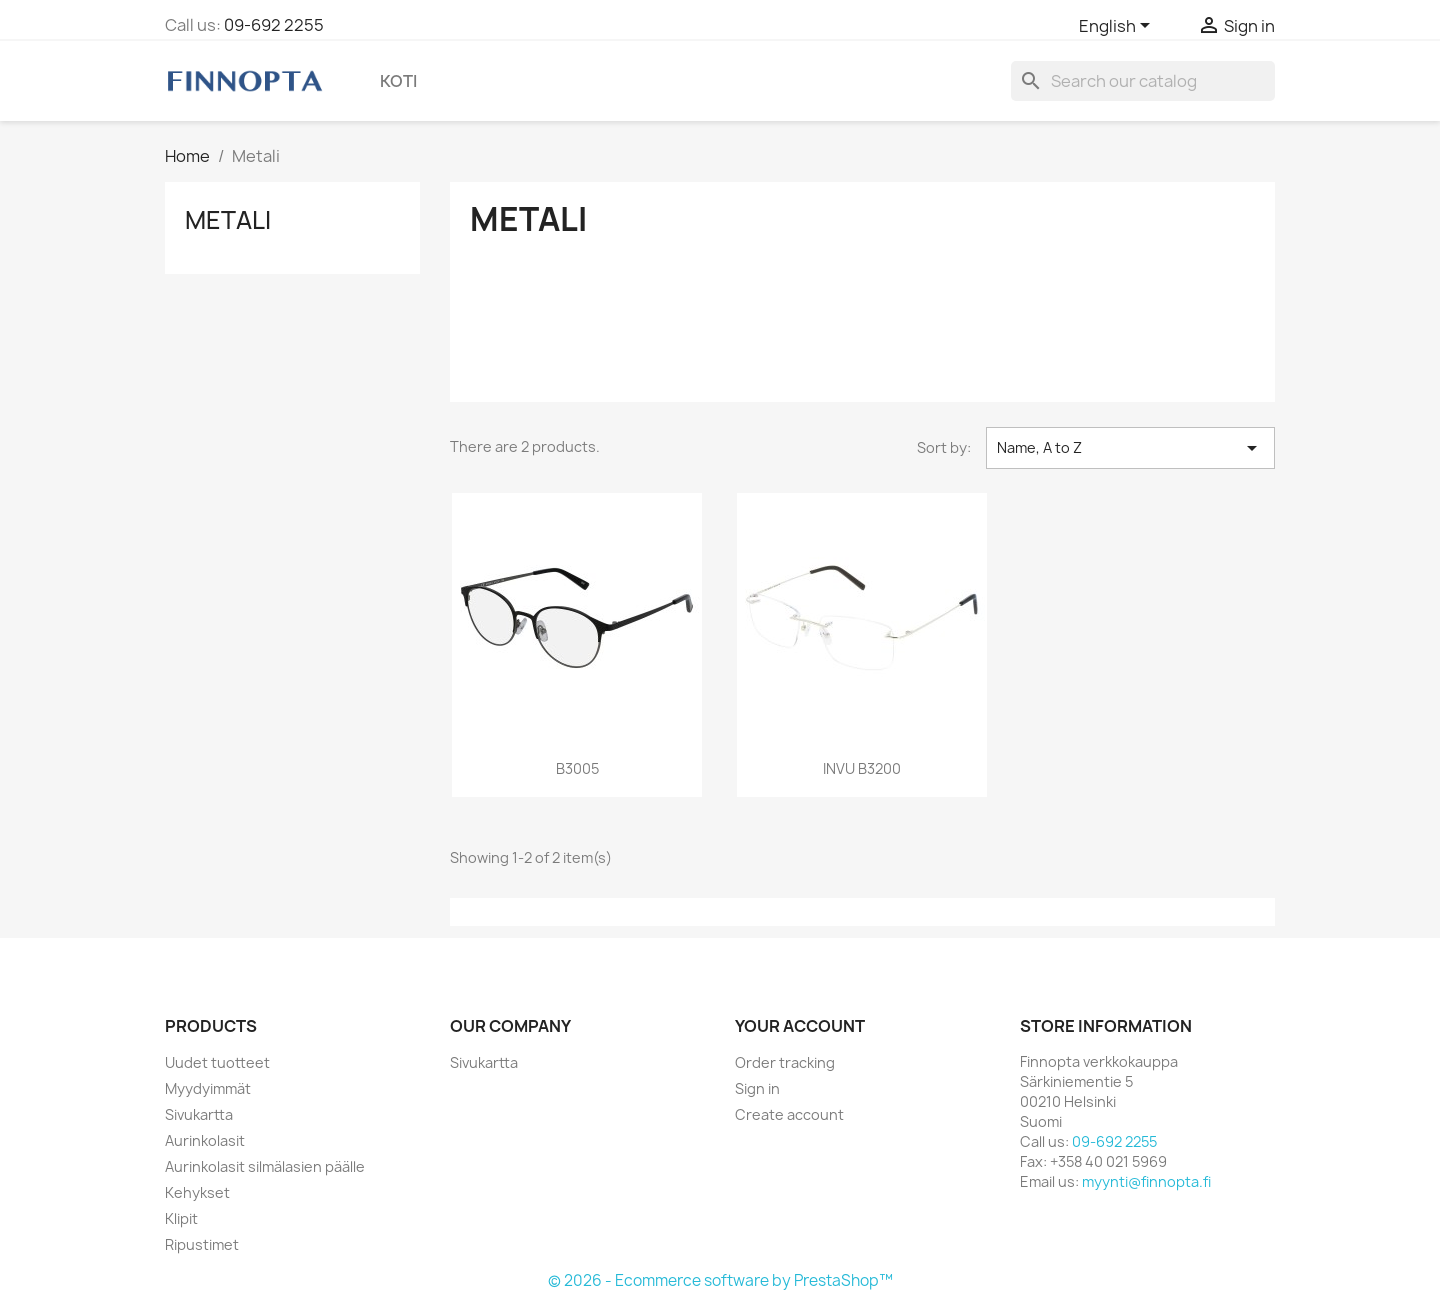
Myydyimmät (208, 1088)
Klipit (181, 1218)
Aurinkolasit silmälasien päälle (265, 1166)
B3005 (577, 768)
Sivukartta (199, 1114)
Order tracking (785, 1062)
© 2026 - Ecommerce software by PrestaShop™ (720, 1280)
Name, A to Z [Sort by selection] (1130, 448)
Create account (789, 1114)
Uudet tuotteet (217, 1062)
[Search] (1143, 81)
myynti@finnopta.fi (1146, 1181)
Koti (398, 81)
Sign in (757, 1088)
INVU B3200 (862, 768)
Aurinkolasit (205, 1140)
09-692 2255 (274, 25)
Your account (800, 1026)
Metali (228, 220)
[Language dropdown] (1118, 27)
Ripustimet (202, 1244)
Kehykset (197, 1192)
